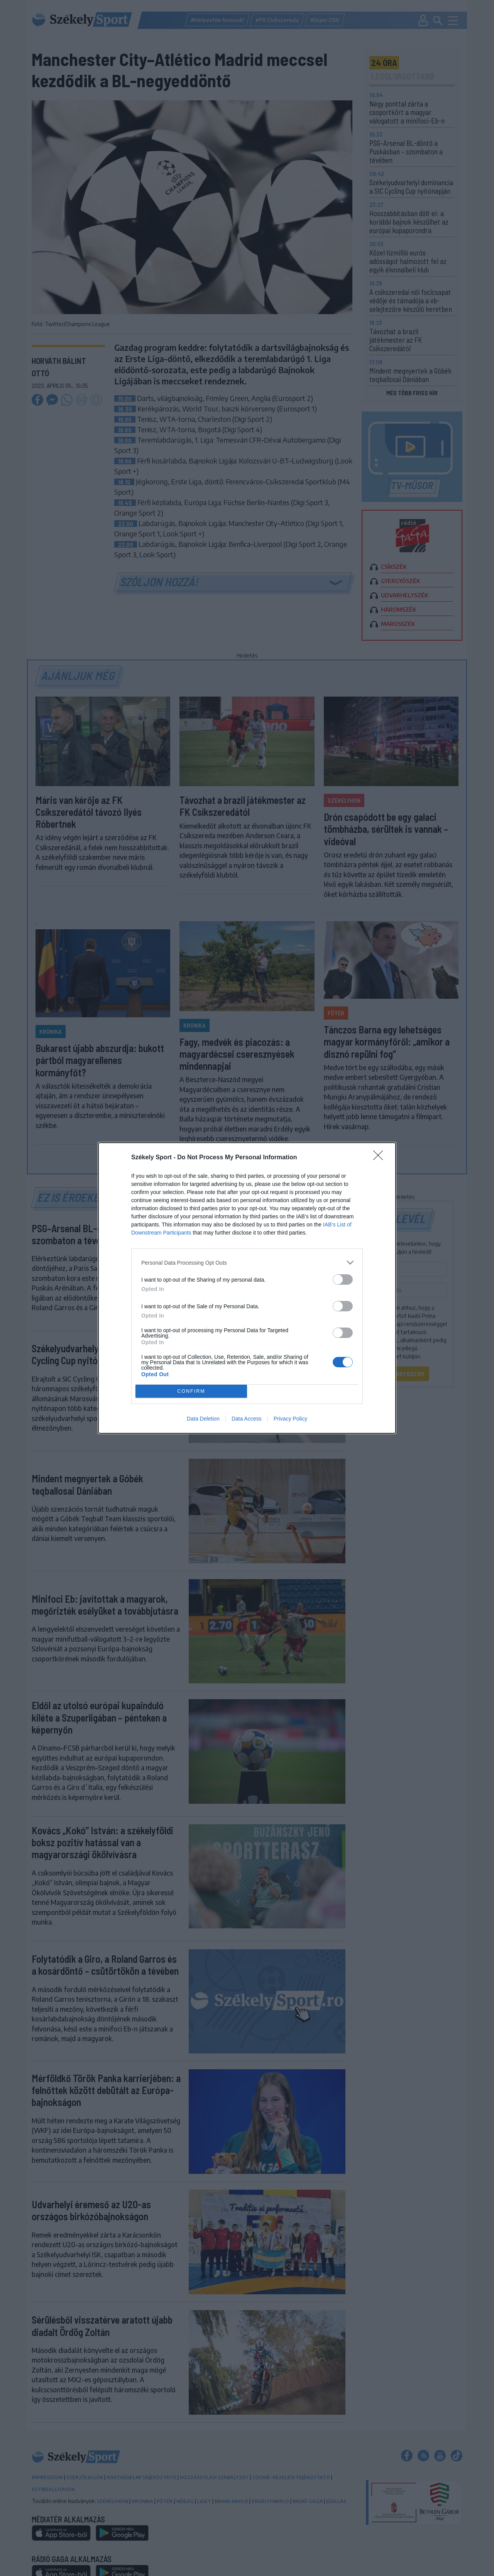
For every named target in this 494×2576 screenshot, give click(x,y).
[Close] (380, 1157)
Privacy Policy (290, 1419)
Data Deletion (203, 1419)
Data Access (247, 1419)
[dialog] (247, 1288)
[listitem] (247, 1262)
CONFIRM (191, 1391)
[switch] (343, 1279)
